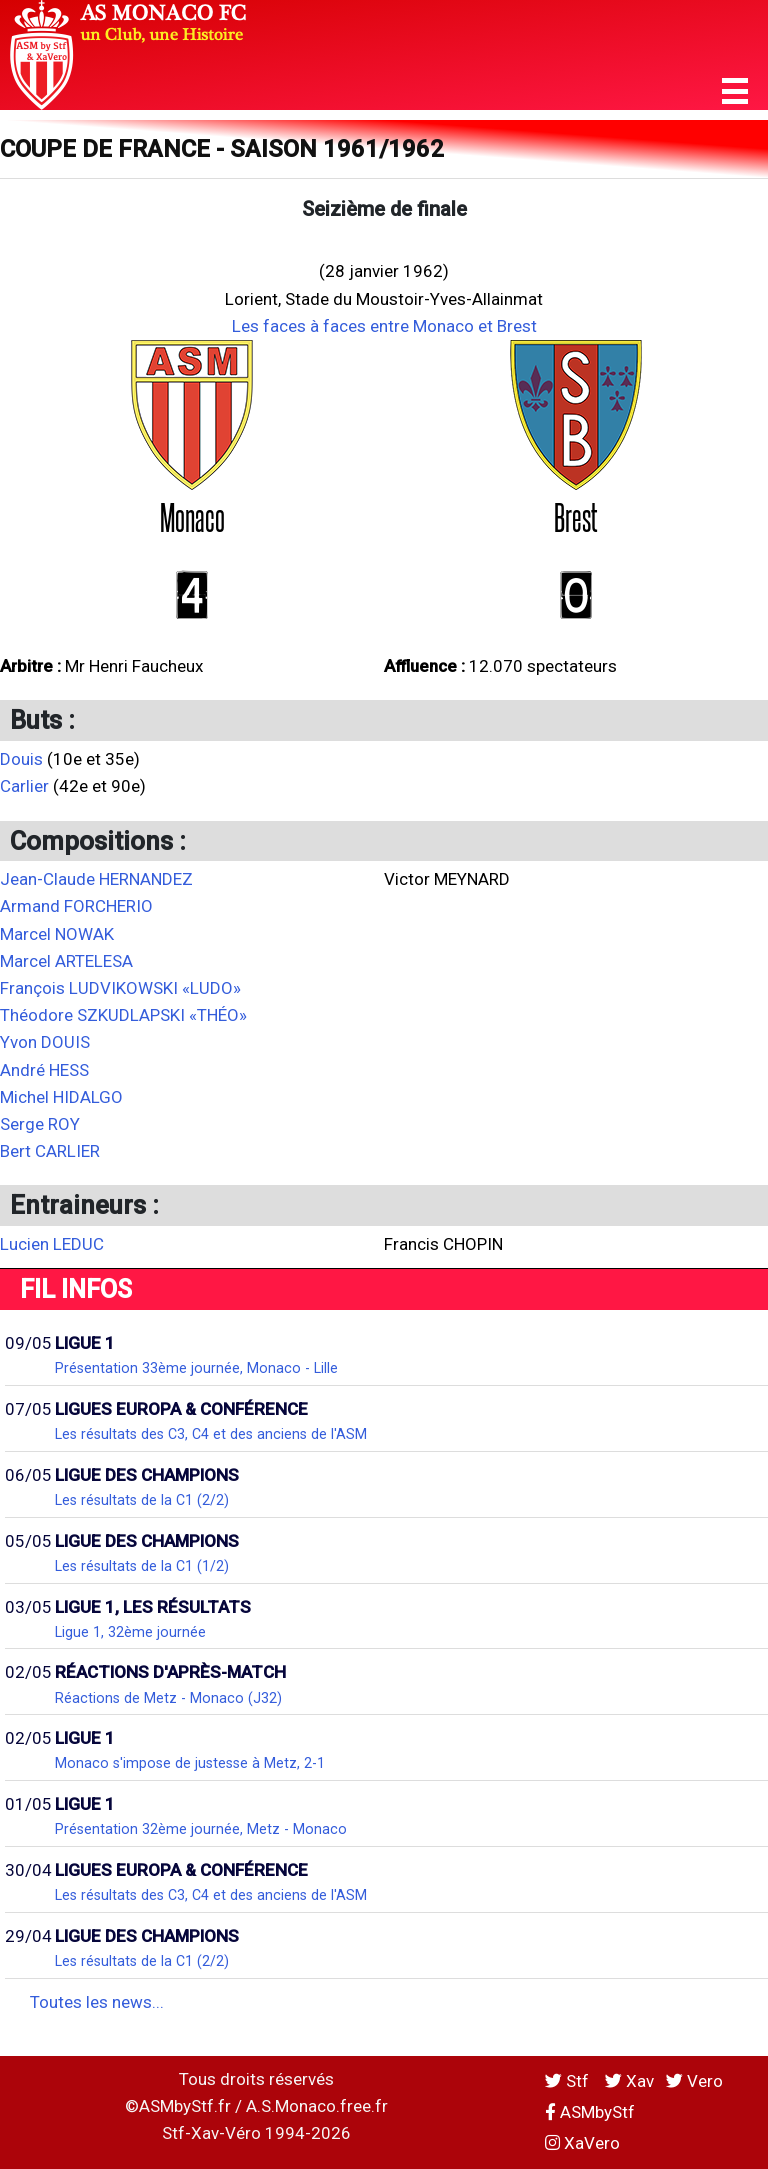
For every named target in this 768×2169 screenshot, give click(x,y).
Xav (629, 2081)
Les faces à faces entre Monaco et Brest (384, 326)
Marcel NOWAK (57, 934)
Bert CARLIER (50, 1151)
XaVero (582, 2143)
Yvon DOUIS (45, 1042)
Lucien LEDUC (52, 1244)
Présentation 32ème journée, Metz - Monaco (201, 1829)
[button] (735, 91)
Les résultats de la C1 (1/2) (142, 1566)
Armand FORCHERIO (76, 906)
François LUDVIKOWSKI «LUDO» (120, 988)
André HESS (44, 1070)
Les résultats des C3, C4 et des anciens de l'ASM (211, 1434)
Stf (569, 2081)
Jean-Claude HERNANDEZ (96, 879)
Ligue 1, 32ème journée (130, 1632)
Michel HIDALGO (61, 1097)
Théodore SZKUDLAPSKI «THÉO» (123, 1015)
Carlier (24, 786)
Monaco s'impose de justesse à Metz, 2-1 (190, 1763)
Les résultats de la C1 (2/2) (142, 1500)
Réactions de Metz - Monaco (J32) (168, 1698)
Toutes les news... (97, 2002)
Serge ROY (40, 1124)
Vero (694, 2081)
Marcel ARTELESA (66, 961)
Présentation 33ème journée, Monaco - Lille (196, 1368)
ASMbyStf (590, 2112)
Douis (21, 759)
